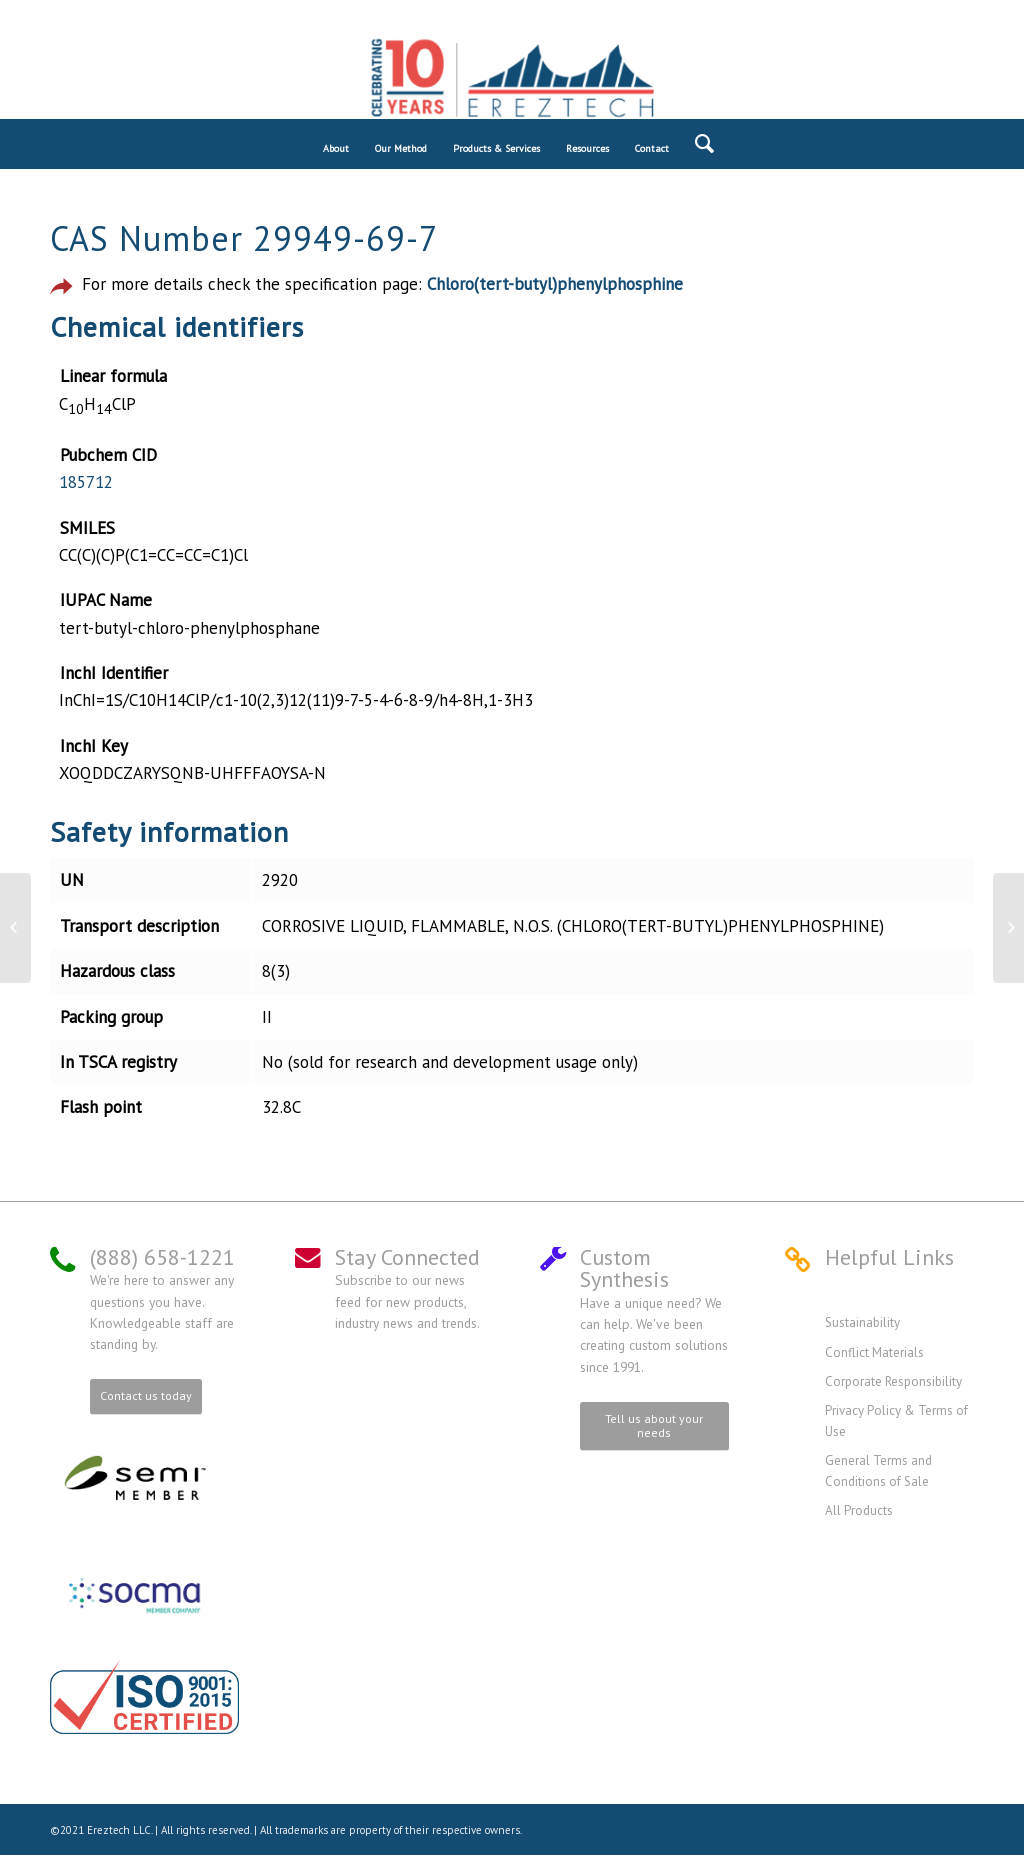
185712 (86, 482)
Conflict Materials (874, 1352)
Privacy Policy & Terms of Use (896, 1420)
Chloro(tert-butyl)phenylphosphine (555, 284)
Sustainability (862, 1322)
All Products (859, 1510)
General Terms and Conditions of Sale (878, 1470)
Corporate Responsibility (893, 1381)
